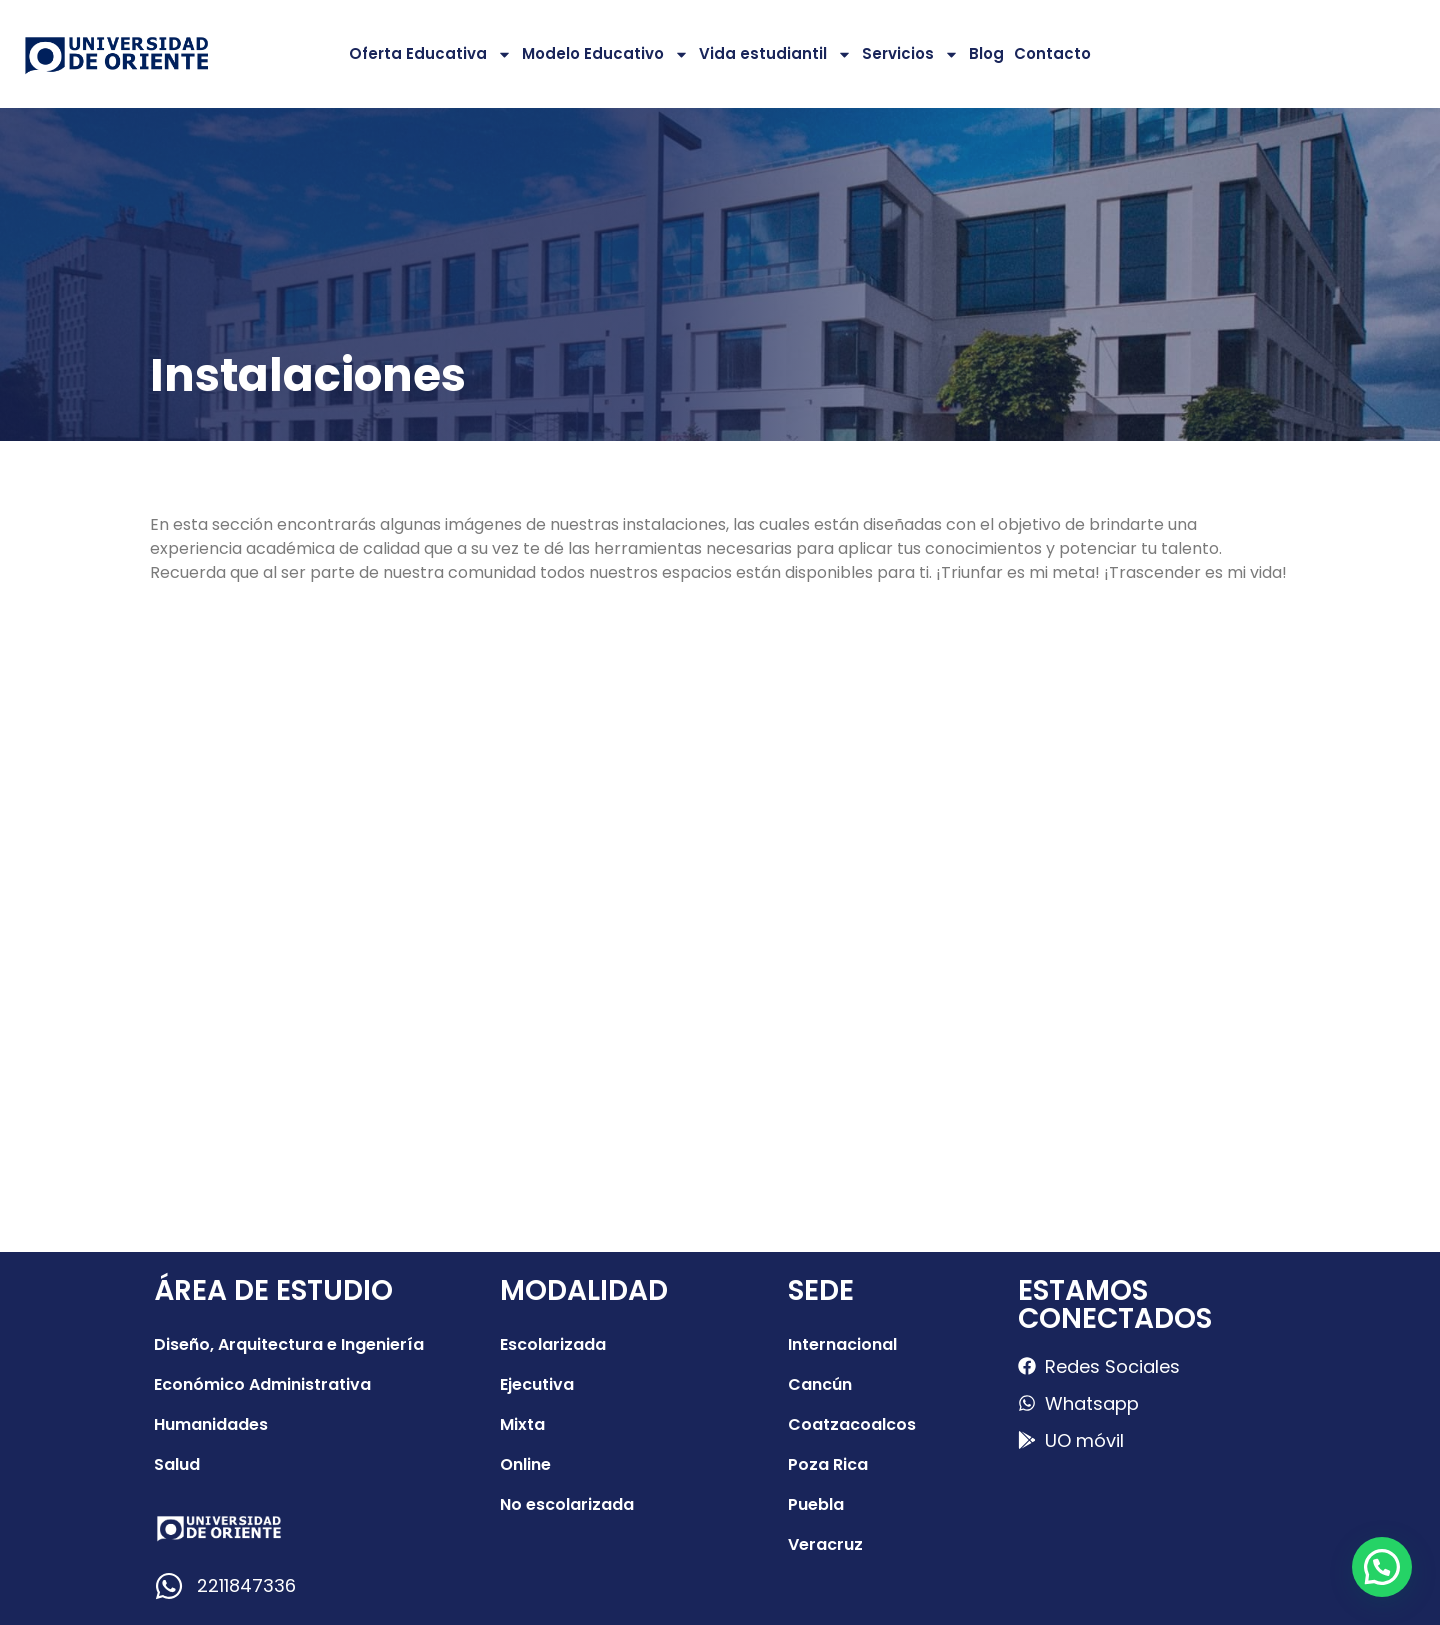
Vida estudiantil (775, 54)
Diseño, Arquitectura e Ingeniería (289, 1344)
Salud (177, 1464)
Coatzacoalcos (852, 1424)
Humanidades (211, 1424)
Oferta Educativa (430, 54)
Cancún (820, 1384)
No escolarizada (567, 1504)
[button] (1382, 1567)
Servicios (910, 54)
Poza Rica (828, 1464)
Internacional (842, 1344)
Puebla (816, 1504)
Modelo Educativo (605, 54)
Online (525, 1464)
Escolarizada (553, 1344)
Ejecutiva (537, 1384)
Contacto (1052, 53)
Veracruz (825, 1544)
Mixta (522, 1424)
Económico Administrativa (262, 1384)
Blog (986, 53)
